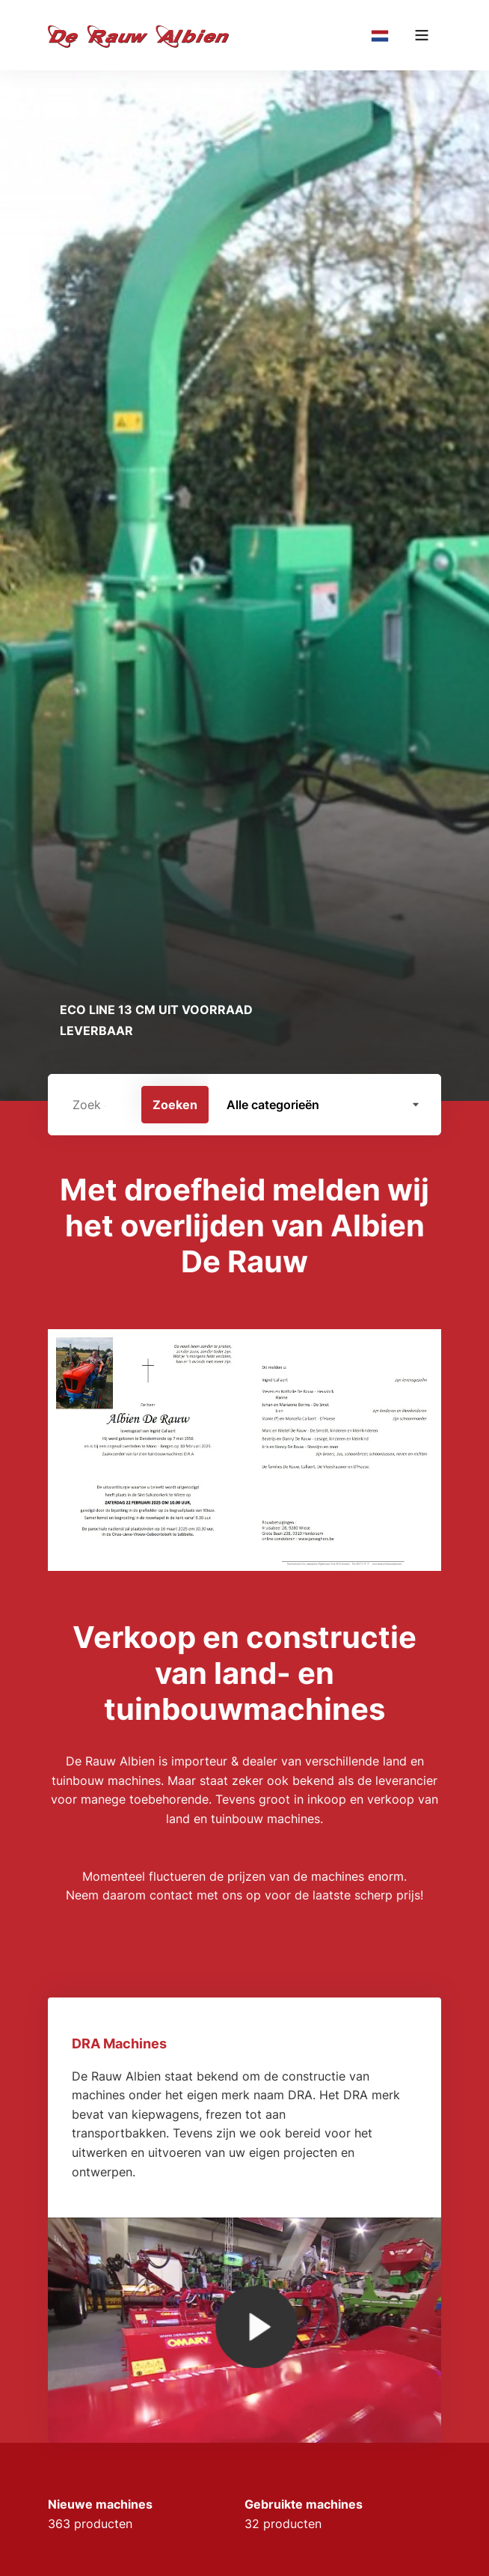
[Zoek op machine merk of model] (94, 1104)
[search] (244, 1104)
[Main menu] (421, 35)
